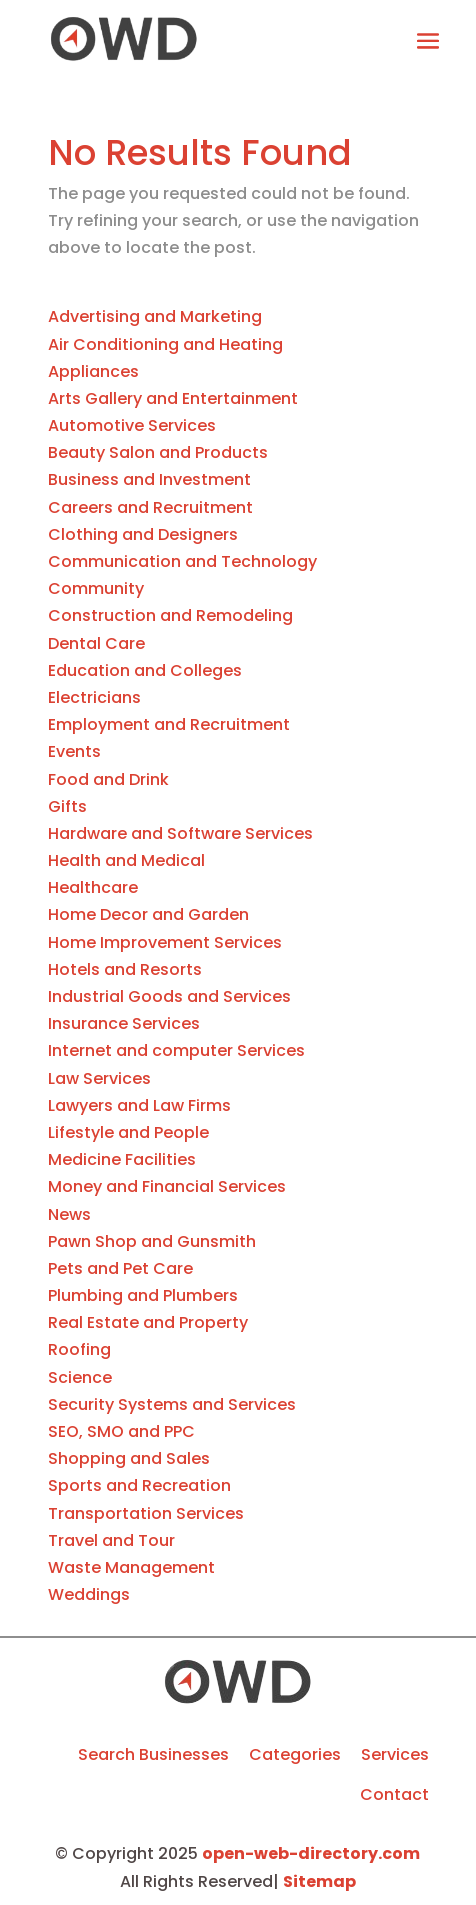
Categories (295, 1754)
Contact (394, 1794)
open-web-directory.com (311, 1853)
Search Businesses (153, 1754)
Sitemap (319, 1881)
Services (395, 1754)
